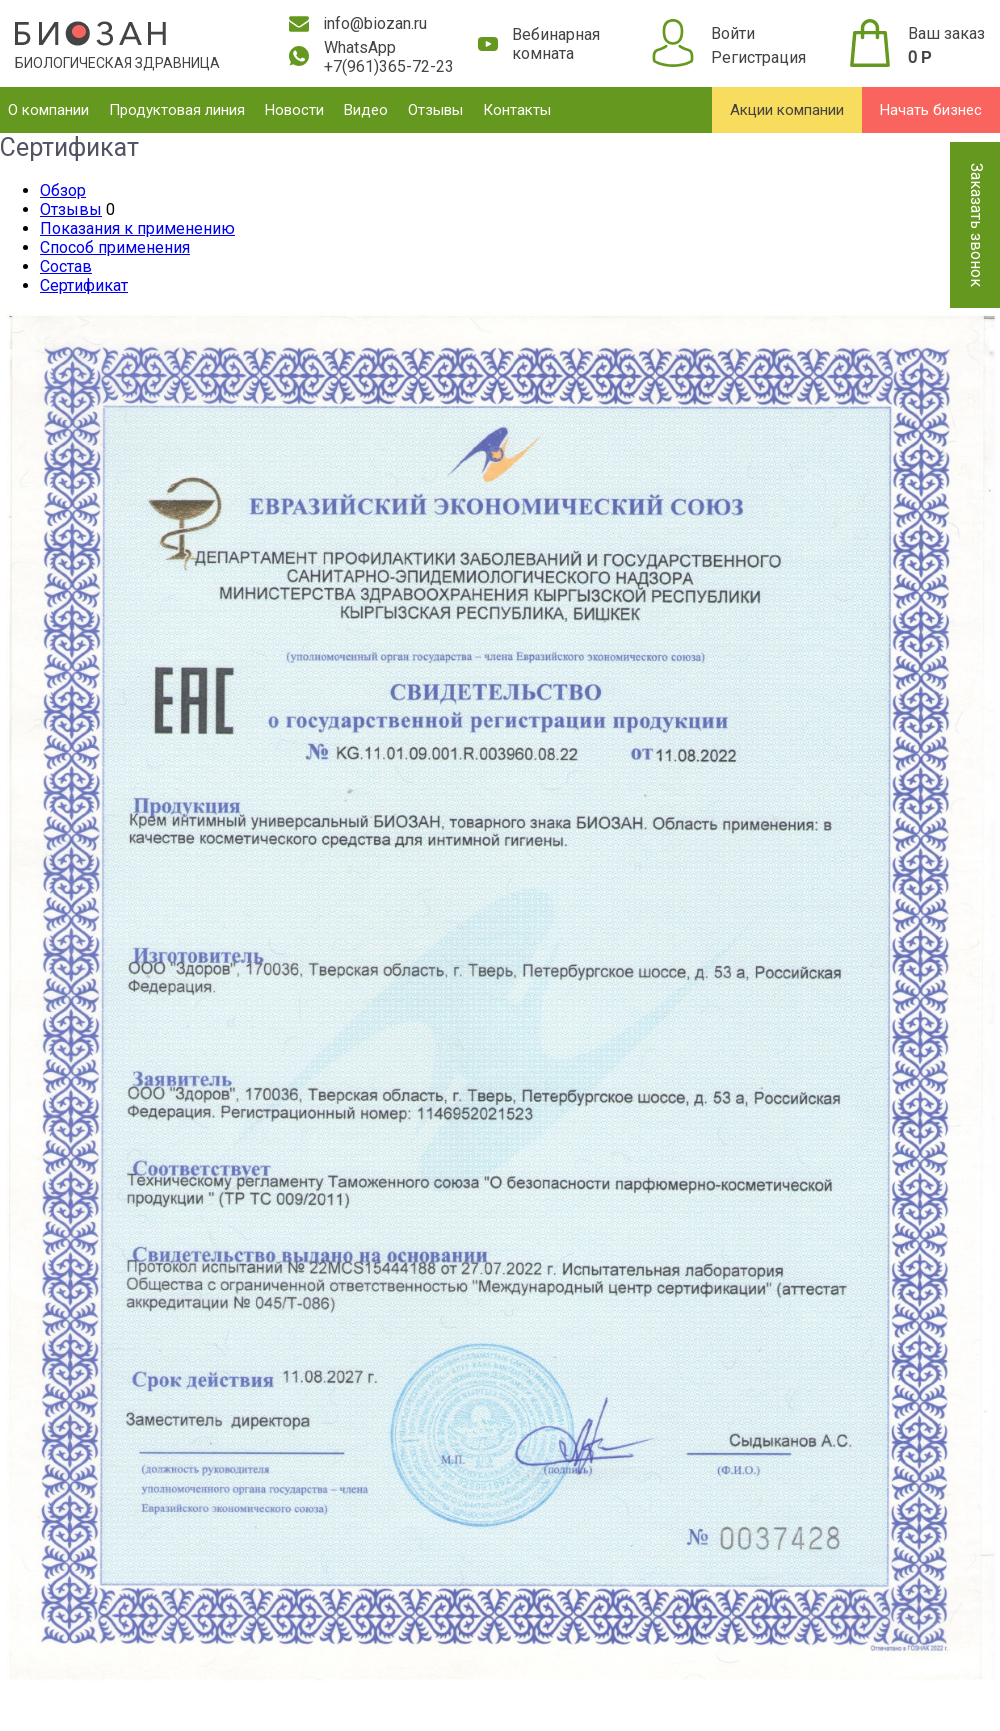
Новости (294, 110)
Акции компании (787, 110)
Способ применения (115, 247)
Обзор (63, 190)
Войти (733, 33)
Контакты (517, 110)
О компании (48, 110)
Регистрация (758, 57)
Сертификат (84, 285)
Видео (366, 110)
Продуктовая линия (177, 110)
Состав (66, 266)
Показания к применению (137, 228)
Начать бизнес (931, 110)
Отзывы (435, 110)
